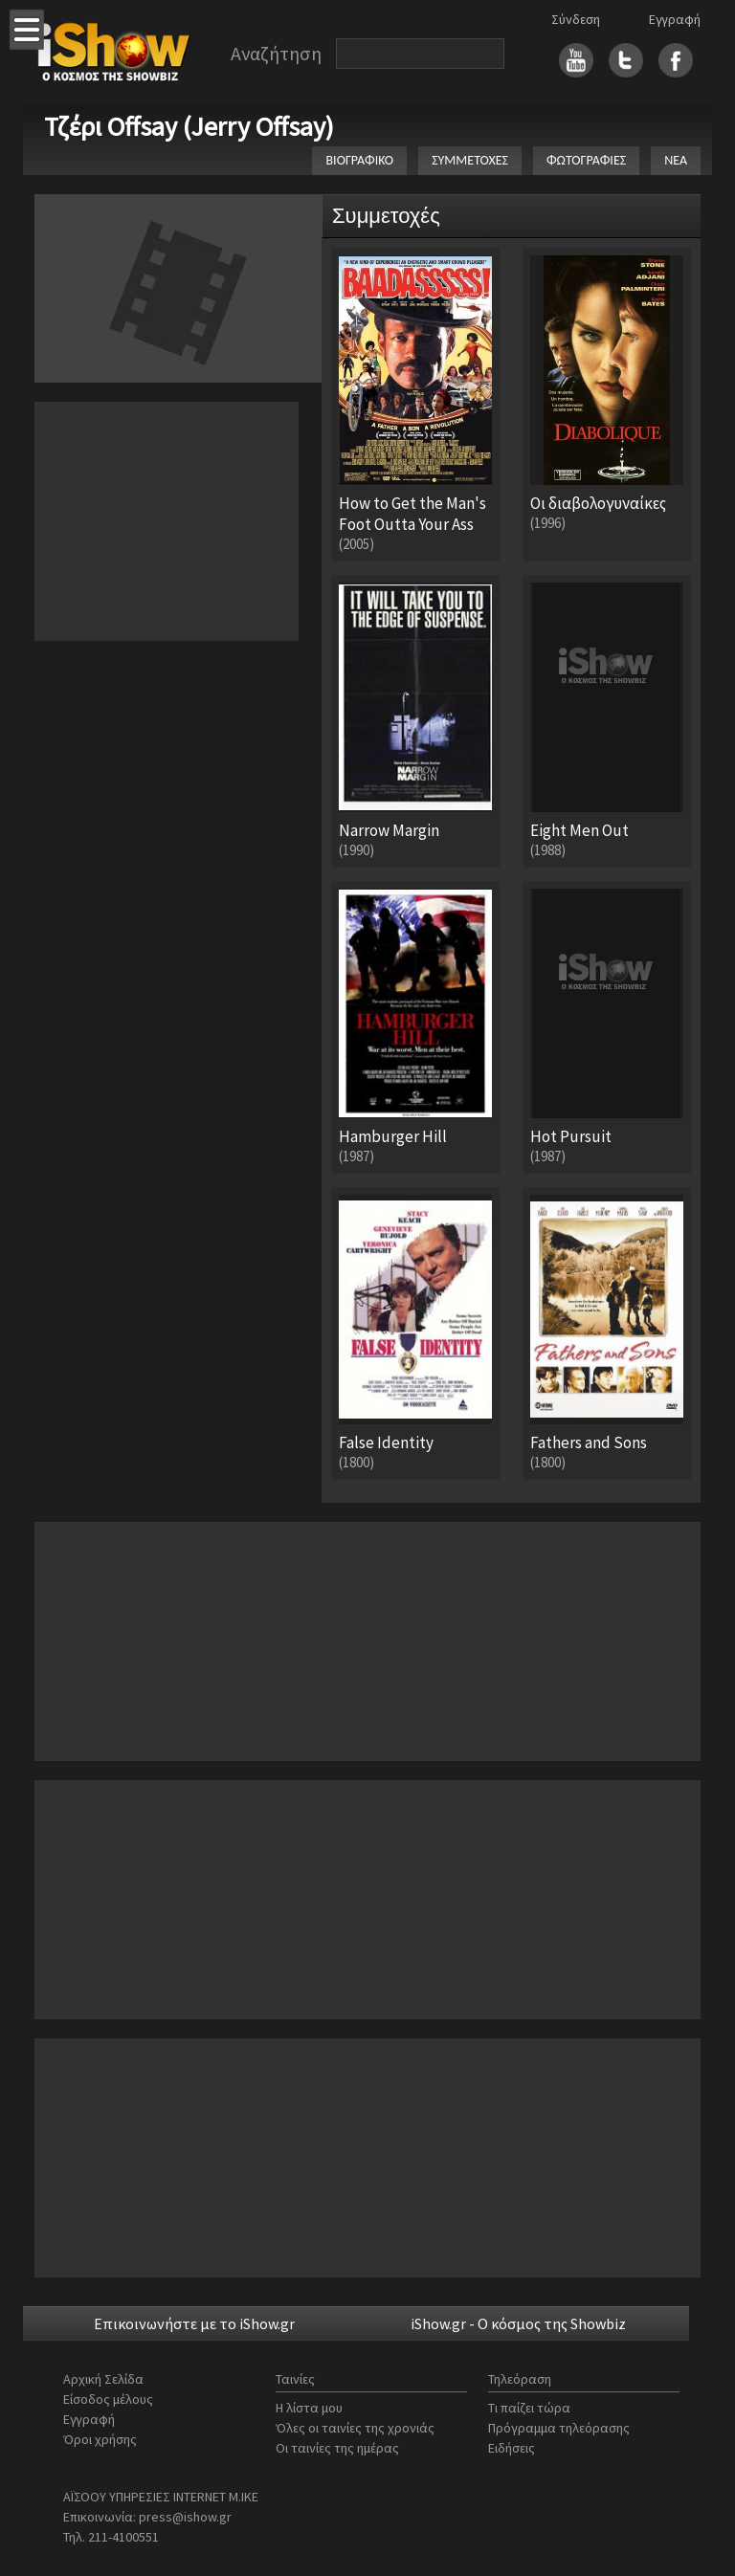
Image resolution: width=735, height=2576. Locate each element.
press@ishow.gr (185, 2516)
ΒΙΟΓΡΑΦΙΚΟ (359, 160)
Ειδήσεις (511, 2447)
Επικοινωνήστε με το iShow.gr (194, 2323)
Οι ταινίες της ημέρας (337, 2447)
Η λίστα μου (309, 2407)
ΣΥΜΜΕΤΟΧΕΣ (470, 160)
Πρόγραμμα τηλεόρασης (559, 2427)
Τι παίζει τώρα (529, 2407)
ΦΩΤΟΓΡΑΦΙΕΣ (586, 160)
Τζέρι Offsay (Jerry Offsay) (189, 126)
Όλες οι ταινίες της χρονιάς (355, 2427)
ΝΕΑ (675, 160)
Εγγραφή (675, 19)
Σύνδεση (575, 19)
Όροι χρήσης (100, 2439)
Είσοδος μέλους (108, 2399)
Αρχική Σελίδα (103, 2379)
